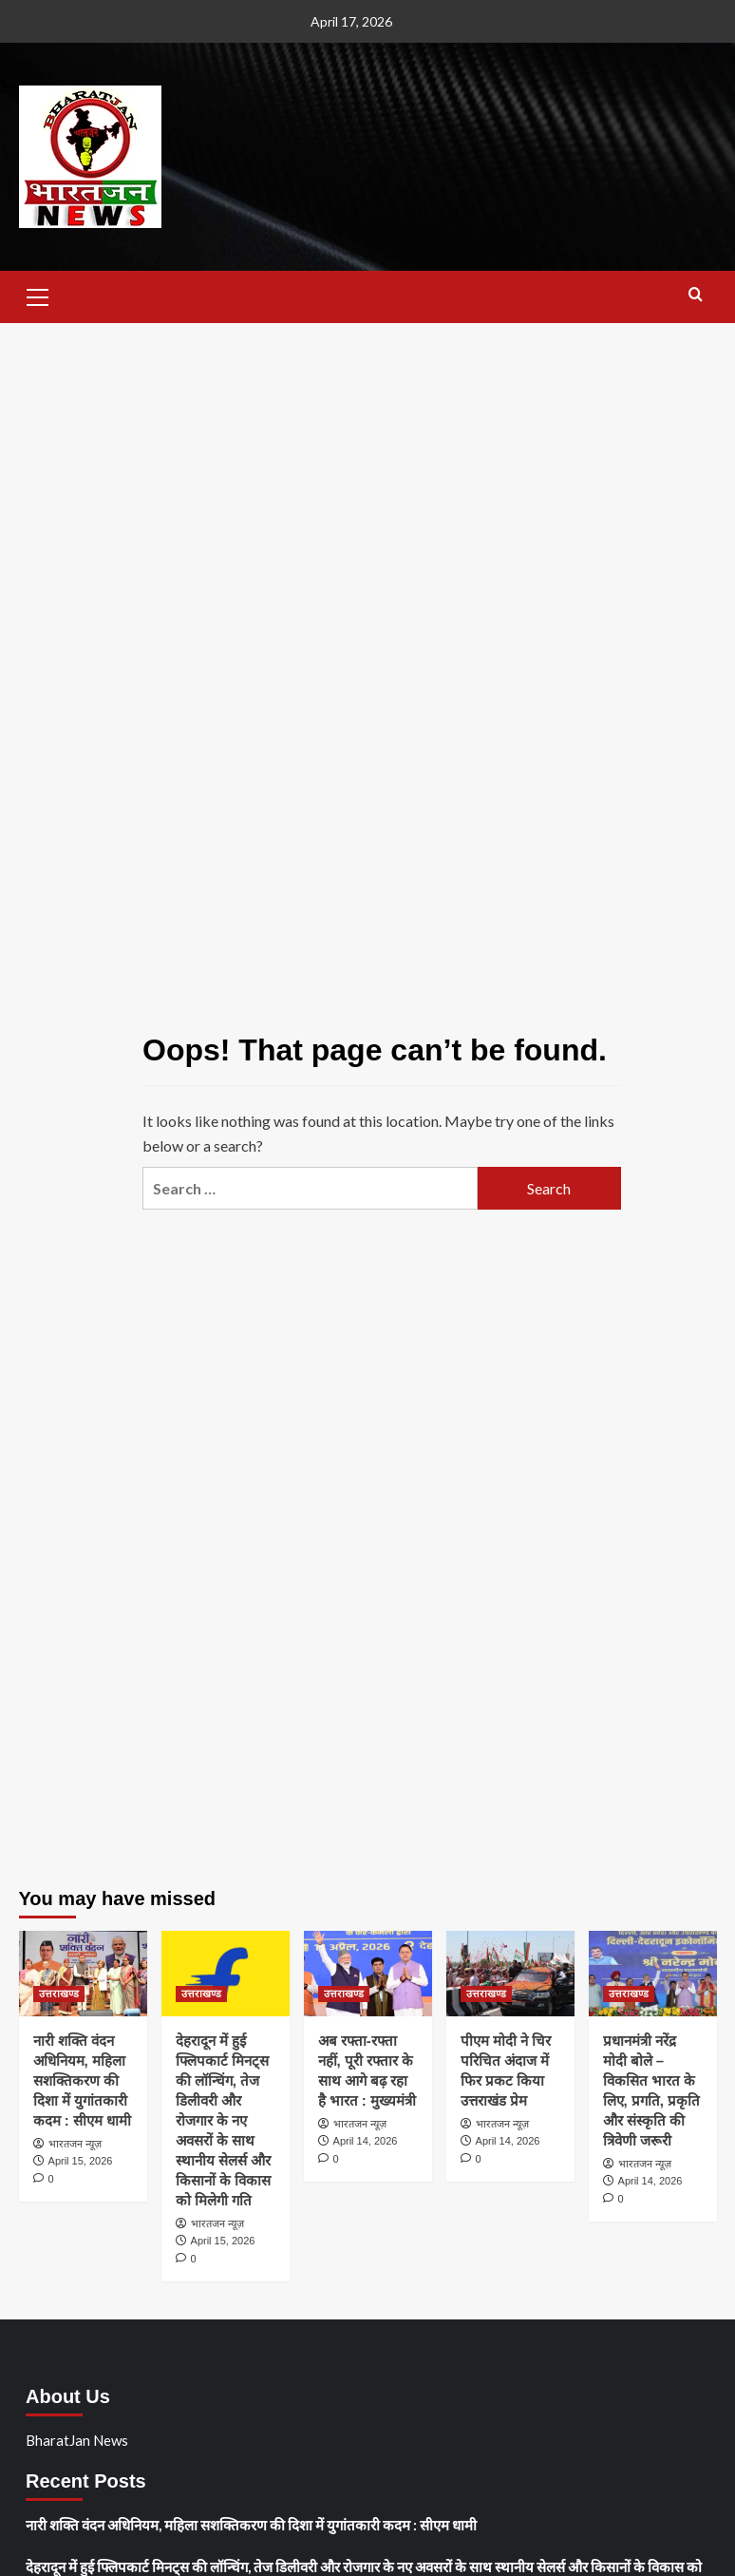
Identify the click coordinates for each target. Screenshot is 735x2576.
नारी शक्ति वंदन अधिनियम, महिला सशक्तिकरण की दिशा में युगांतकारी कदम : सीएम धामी (82, 2080)
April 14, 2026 (365, 2141)
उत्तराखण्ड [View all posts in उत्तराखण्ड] (59, 1993)
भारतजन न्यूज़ (75, 2143)
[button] (38, 294)
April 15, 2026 (80, 2160)
